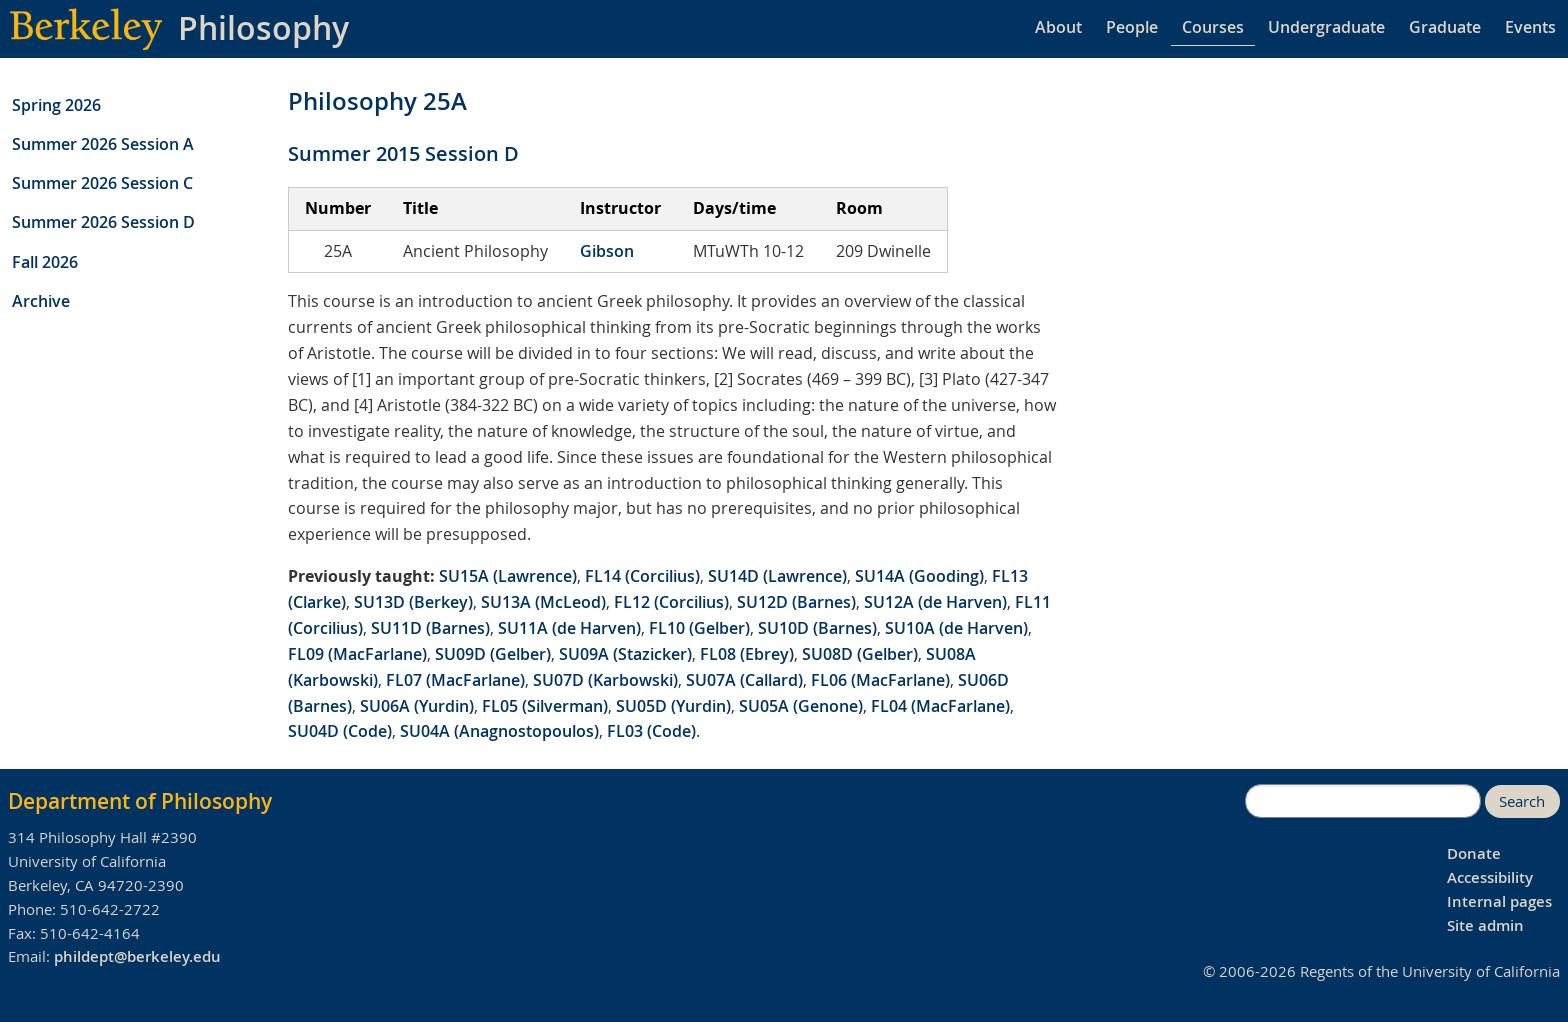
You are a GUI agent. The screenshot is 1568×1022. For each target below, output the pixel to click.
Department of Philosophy (140, 801)
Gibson (607, 251)
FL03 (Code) (651, 731)
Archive (41, 301)
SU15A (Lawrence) (508, 576)
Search (1522, 801)
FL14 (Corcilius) (642, 576)
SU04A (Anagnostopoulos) (499, 731)
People (1132, 27)
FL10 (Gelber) (699, 628)
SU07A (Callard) (744, 680)
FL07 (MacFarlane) (455, 680)
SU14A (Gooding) (919, 576)
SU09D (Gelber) (493, 654)
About (1058, 27)
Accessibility (1490, 877)
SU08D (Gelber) (860, 654)
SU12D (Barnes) (796, 602)
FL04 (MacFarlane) (940, 706)
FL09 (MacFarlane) (357, 654)
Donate (1474, 853)
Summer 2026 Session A (103, 144)
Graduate (1445, 27)
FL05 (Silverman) (545, 706)
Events (1530, 27)
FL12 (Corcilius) (671, 602)
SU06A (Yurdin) (417, 706)
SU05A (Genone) (801, 706)
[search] (1363, 801)
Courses (1213, 27)
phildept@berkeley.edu (137, 956)
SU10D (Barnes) (817, 628)
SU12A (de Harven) (935, 602)
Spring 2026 (56, 105)
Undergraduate (1326, 27)
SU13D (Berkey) (413, 602)
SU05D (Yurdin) (673, 706)
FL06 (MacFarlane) (880, 680)
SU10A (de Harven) (956, 628)
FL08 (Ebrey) (747, 654)
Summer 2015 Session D (403, 153)
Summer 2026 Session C (102, 183)
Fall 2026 (45, 262)
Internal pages (1499, 901)
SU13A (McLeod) (543, 602)
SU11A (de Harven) (569, 628)
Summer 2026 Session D (103, 222)
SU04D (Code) (340, 731)
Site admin (1485, 925)
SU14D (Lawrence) (777, 576)
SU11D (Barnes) (430, 628)
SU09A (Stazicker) (625, 654)
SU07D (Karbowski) (605, 680)
